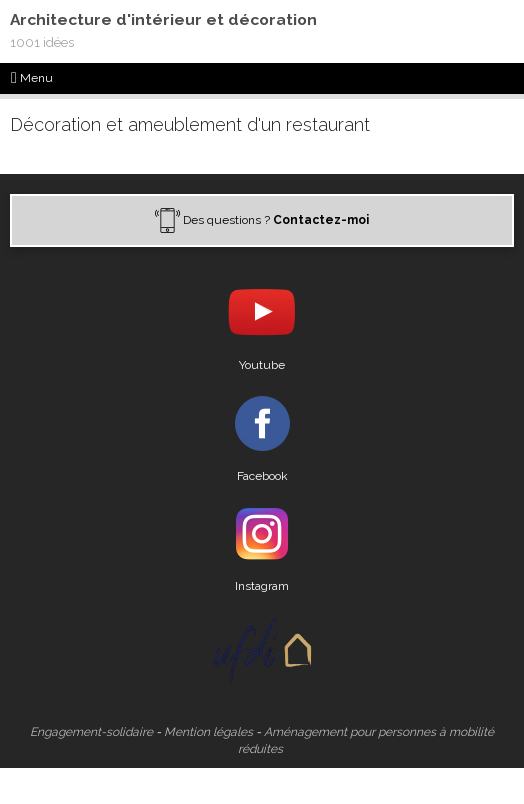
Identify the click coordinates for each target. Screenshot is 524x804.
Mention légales (208, 732)
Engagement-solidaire (91, 732)
